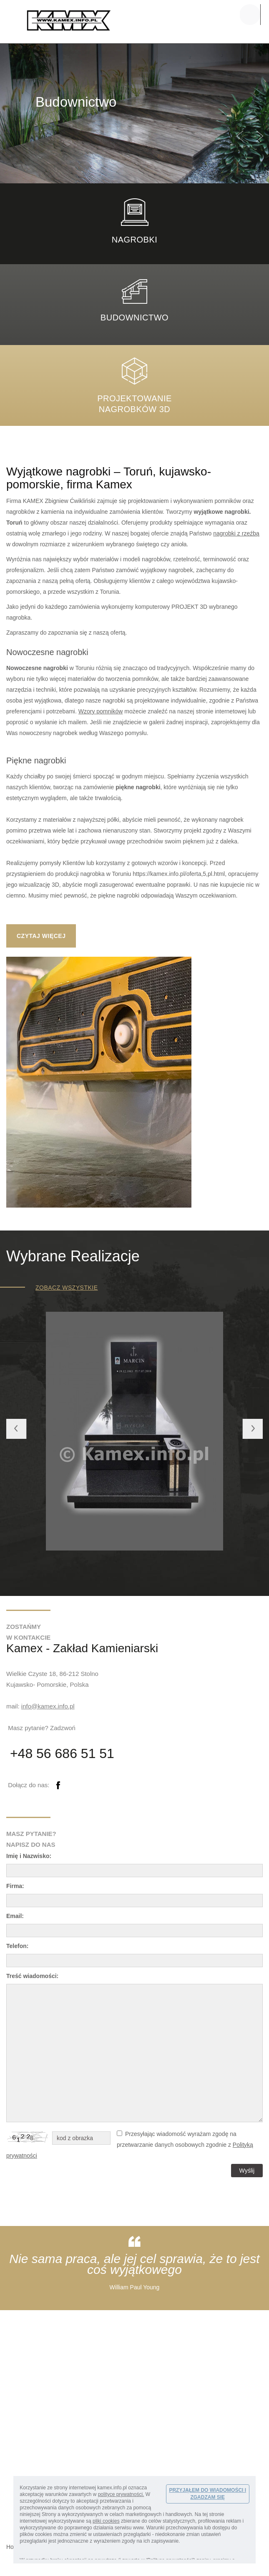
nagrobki (135, 239)
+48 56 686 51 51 (62, 1753)
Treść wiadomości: (32, 1976)
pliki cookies (106, 2521)
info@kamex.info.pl (48, 1706)
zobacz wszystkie (66, 1287)
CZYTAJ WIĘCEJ (41, 936)
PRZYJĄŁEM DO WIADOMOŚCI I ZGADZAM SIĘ (207, 2493)
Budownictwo (134, 317)
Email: (15, 1916)
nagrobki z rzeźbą (236, 533)
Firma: (15, 1886)
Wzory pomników (100, 711)
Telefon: (17, 1946)
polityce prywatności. (121, 2494)
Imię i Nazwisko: (28, 1856)
